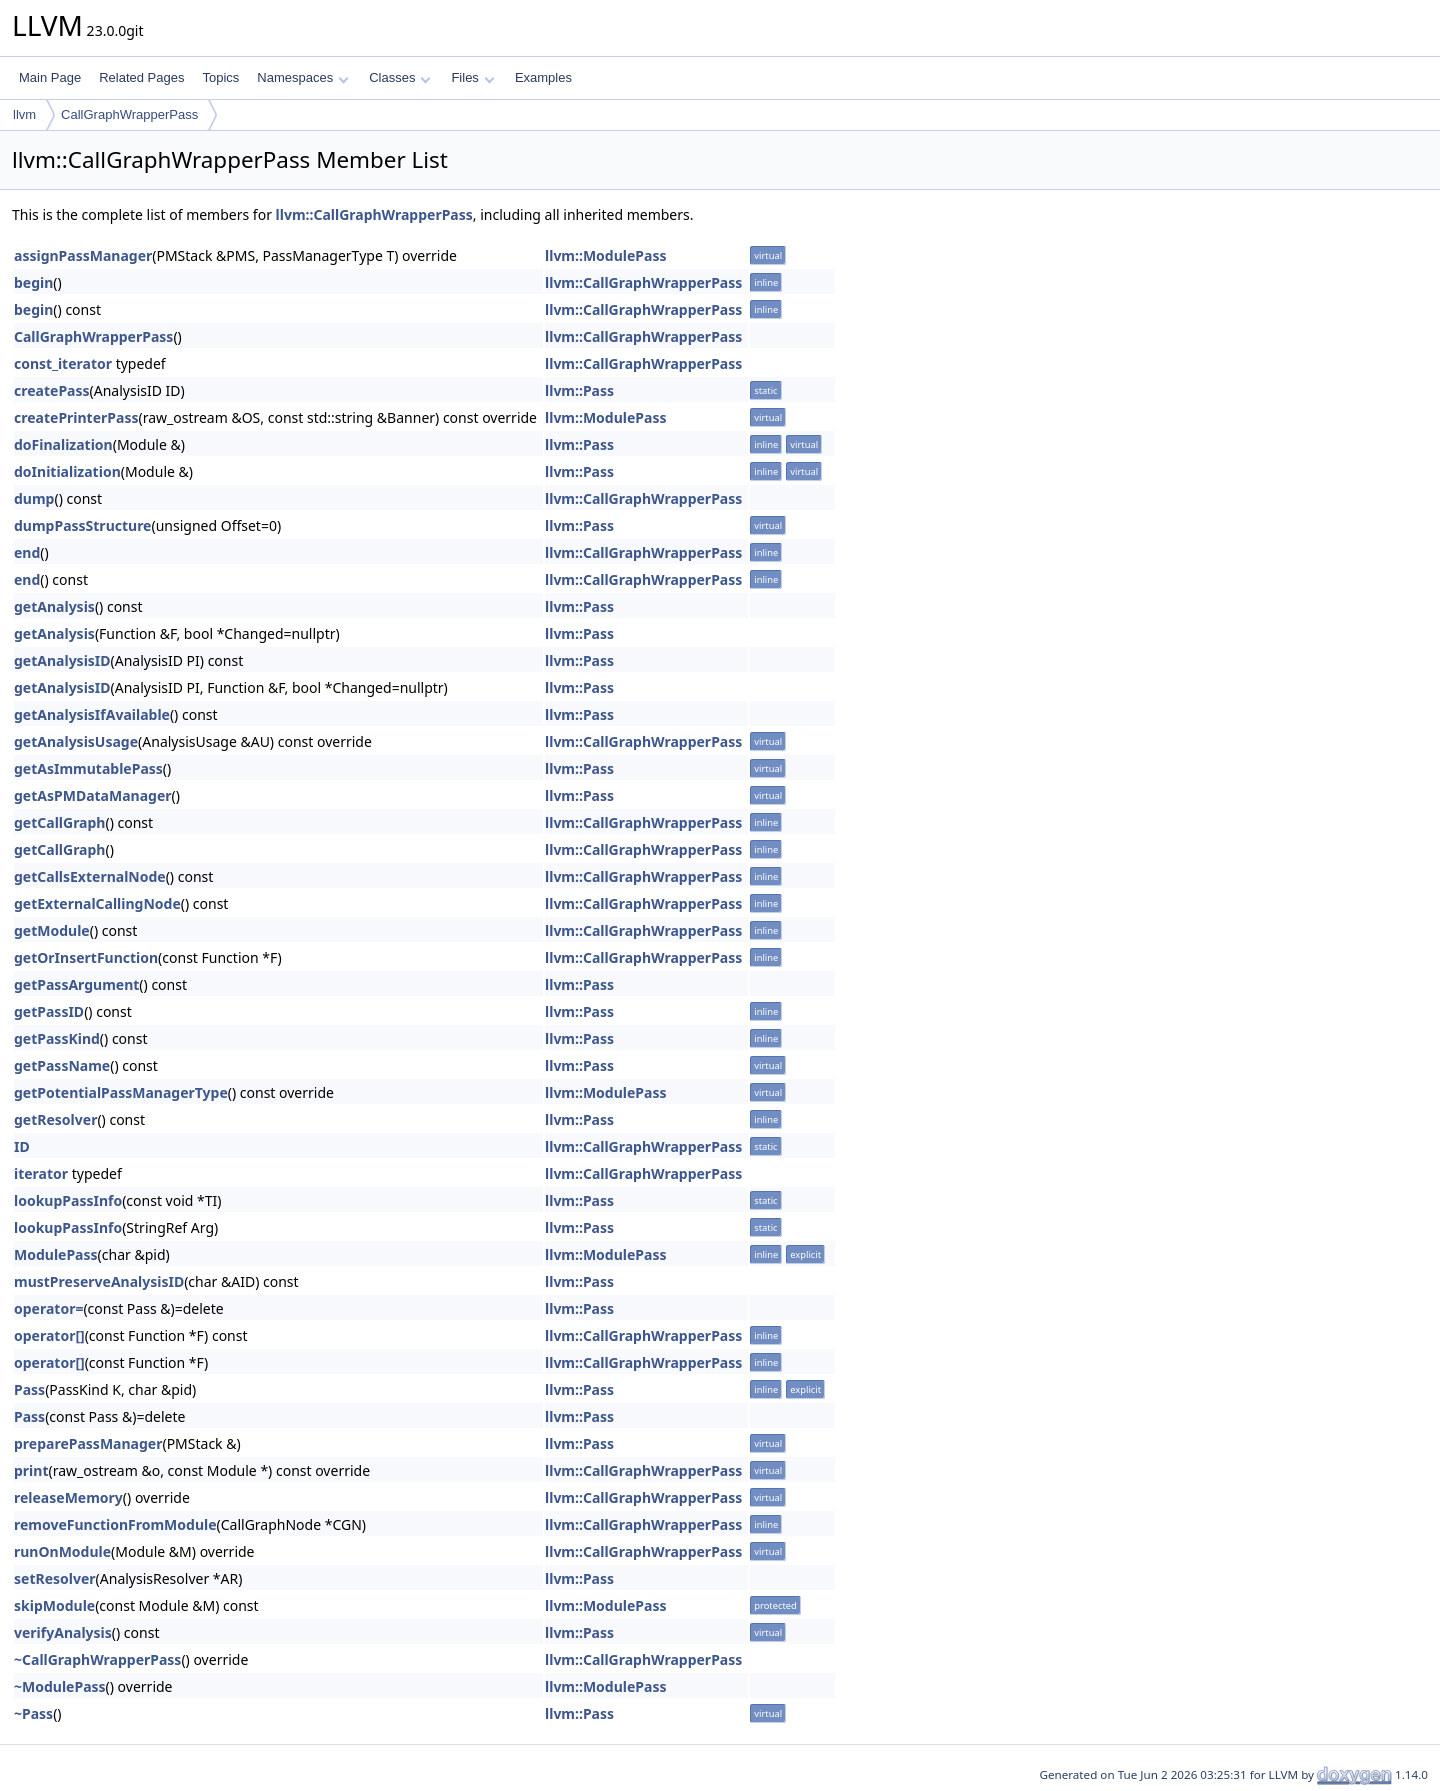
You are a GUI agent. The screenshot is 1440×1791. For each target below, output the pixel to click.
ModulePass (56, 1254)
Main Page (50, 77)
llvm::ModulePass (605, 255)
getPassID (49, 1011)
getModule (52, 930)
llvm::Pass (579, 390)
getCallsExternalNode (90, 876)
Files (472, 77)
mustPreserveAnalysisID (99, 1281)
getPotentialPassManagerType (121, 1092)
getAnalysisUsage (76, 741)
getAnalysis (54, 606)
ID (22, 1146)
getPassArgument (76, 984)
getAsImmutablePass (88, 768)
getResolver (55, 1119)
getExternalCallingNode (97, 903)
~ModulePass (60, 1686)
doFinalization (63, 444)
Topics (220, 77)
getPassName (62, 1065)
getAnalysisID (62, 660)
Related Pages (141, 77)
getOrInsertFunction (86, 957)
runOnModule (62, 1551)
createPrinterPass (76, 417)
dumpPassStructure (82, 525)
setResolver (55, 1578)
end (27, 552)
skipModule (54, 1605)
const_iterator (63, 363)
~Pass (33, 1713)
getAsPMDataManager (93, 795)
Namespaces (302, 77)
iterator (41, 1173)
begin (33, 282)
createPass (52, 390)
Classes (400, 77)
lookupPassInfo (68, 1200)
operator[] (49, 1335)
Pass (29, 1389)
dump (34, 498)
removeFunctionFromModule (115, 1524)
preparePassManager (88, 1443)
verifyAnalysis (63, 1632)
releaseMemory (68, 1497)
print (31, 1470)
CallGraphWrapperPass (129, 114)
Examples (543, 77)
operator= (48, 1308)
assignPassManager (83, 255)
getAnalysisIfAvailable (92, 714)
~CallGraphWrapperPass (97, 1659)
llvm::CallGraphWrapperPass (374, 214)
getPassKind (57, 1038)
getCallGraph (59, 822)
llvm (24, 114)
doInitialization (67, 471)
